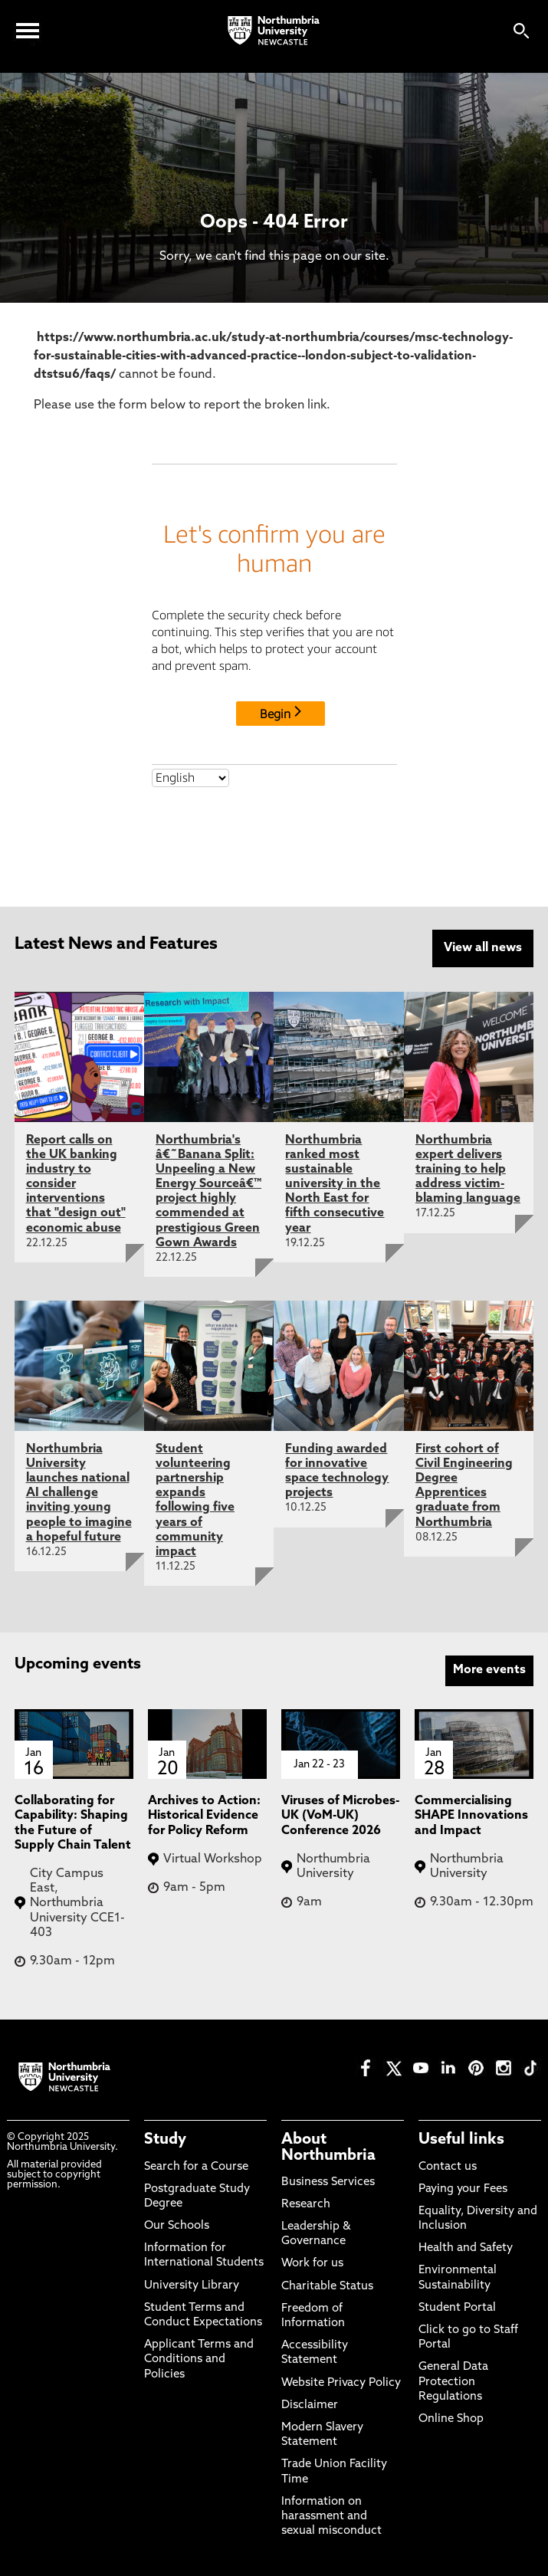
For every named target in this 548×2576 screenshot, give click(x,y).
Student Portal (457, 2306)
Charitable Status (327, 2285)
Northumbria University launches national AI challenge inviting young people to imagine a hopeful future (79, 1492)
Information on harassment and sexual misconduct (331, 2515)
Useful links (461, 2139)
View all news (483, 948)
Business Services (328, 2181)
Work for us (312, 2263)
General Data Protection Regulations (453, 2381)
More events (489, 1669)
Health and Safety (465, 2247)
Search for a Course (196, 2165)
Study (165, 2139)
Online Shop (451, 2417)
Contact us (447, 2165)
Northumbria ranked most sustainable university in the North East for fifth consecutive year (334, 1183)
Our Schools (176, 2224)
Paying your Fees (462, 2188)
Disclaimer (309, 2404)
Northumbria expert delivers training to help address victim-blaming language (467, 1168)
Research (305, 2203)
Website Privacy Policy (341, 2381)
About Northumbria (328, 2146)
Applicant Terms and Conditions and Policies (199, 2358)
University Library (191, 2284)
